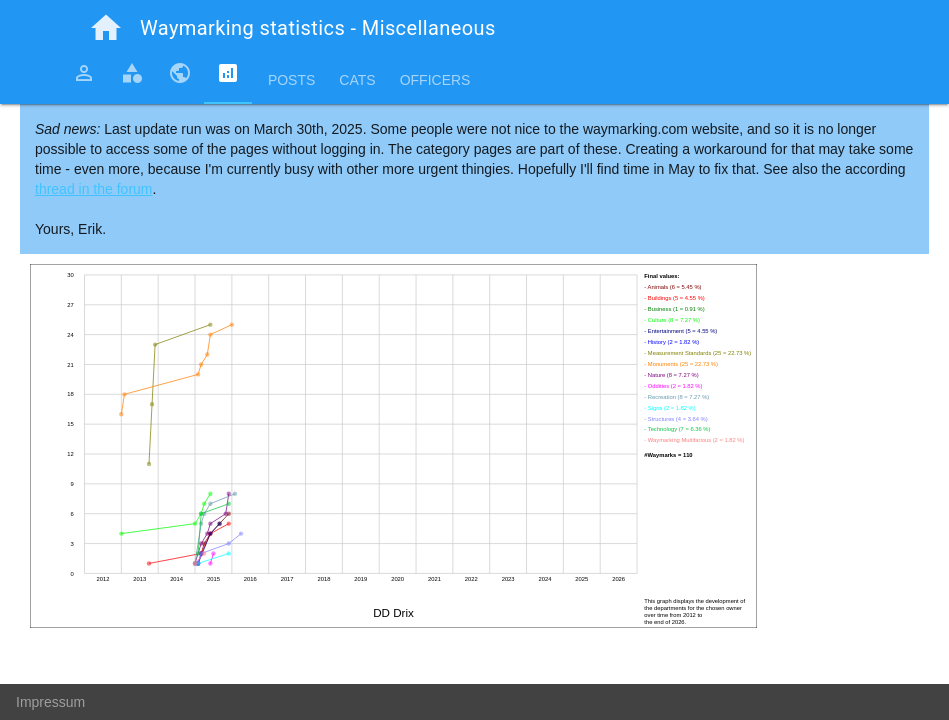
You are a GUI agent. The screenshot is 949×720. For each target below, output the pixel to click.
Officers (435, 80)
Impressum (50, 702)
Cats (357, 80)
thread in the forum (94, 189)
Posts (291, 80)
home (106, 28)
